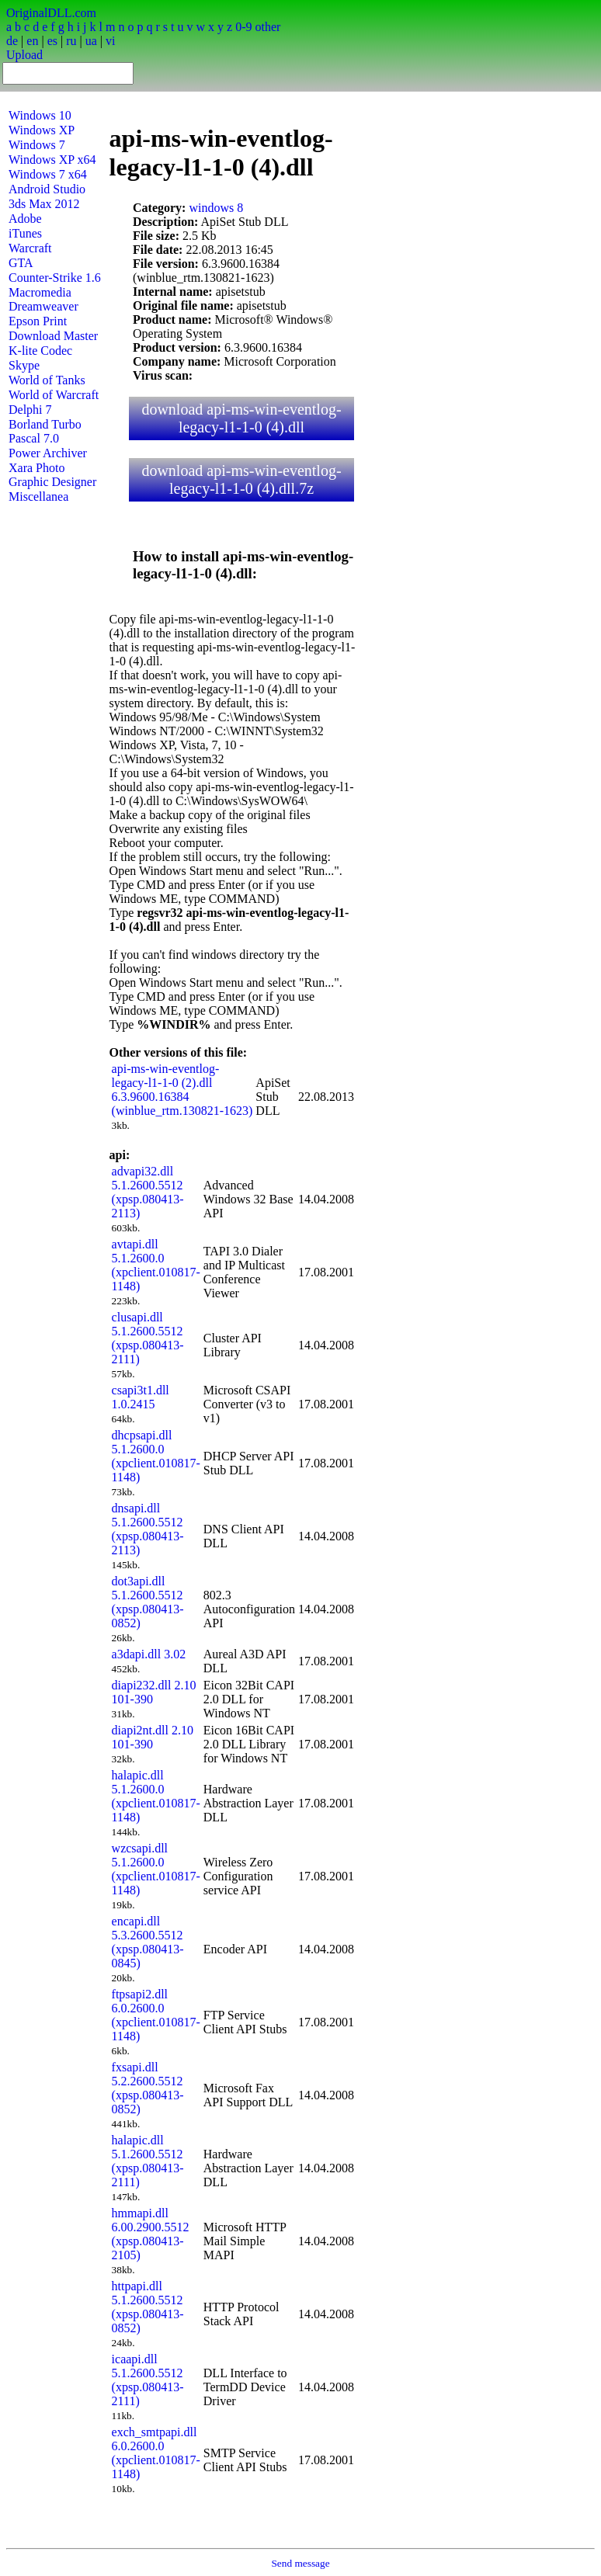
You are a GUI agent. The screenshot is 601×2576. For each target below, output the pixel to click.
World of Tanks (47, 380)
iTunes (25, 233)
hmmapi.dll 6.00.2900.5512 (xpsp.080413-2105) (150, 2234)
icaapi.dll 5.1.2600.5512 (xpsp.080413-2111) (148, 2380)
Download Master (53, 335)
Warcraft (30, 248)
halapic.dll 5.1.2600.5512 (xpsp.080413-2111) (148, 2161)
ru (71, 40)
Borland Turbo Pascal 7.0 (45, 431)
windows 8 (216, 207)
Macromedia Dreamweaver (43, 299)
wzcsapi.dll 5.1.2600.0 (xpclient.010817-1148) (156, 1869)
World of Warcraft (54, 394)
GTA (21, 262)
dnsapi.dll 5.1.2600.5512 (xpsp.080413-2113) (148, 1529)
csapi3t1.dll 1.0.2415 (140, 1397)
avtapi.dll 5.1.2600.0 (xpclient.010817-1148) (156, 1265)
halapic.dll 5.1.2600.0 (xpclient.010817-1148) (156, 1796)
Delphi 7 (30, 409)
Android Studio (47, 189)
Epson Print (38, 321)
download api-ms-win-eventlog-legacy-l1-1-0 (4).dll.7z (241, 479)
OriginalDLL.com (51, 12)
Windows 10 (40, 115)
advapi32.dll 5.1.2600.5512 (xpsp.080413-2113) (148, 1192)
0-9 (243, 26)
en (32, 40)
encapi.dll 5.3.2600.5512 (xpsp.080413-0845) (148, 1942)
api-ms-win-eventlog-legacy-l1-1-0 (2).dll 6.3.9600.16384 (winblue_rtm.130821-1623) (182, 1089)
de (12, 40)
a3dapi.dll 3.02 (149, 1654)
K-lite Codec (40, 350)
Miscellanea (38, 496)
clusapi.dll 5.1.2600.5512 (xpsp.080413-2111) (148, 1338)
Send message (300, 2563)
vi (110, 40)
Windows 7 (37, 144)
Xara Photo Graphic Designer (52, 474)
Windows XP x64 (52, 159)
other (267, 26)
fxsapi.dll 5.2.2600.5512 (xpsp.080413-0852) (148, 2088)
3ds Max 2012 (44, 203)
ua (91, 40)
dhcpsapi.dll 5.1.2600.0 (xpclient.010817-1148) (156, 1456)
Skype (24, 365)
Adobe (25, 218)
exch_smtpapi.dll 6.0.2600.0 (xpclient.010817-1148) (156, 2453)
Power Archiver (48, 453)
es (52, 40)
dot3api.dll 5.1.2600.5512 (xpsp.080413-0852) (148, 1602)
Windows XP (42, 130)
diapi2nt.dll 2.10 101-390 (152, 1737)
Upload (24, 54)
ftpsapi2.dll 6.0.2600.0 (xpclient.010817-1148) (156, 2015)
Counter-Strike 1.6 (55, 277)
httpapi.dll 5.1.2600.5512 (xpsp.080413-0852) (148, 2307)
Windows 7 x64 (48, 174)
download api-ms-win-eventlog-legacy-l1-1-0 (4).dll (241, 418)
